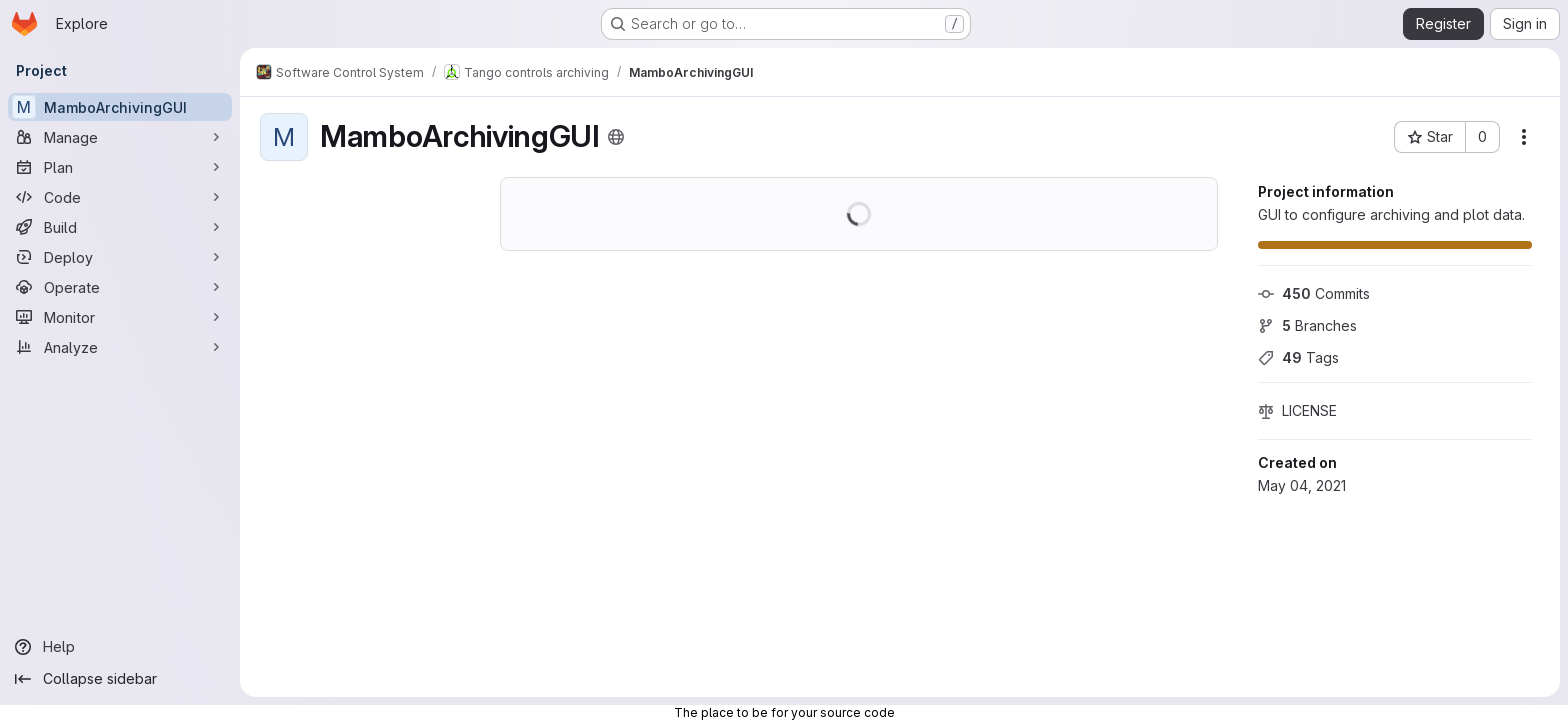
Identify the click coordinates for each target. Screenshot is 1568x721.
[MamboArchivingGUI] (120, 107)
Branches (1307, 325)
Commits (1314, 293)
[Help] (120, 647)
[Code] (120, 197)
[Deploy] (120, 257)
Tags (1298, 357)
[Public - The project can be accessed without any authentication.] (616, 137)
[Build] (120, 227)
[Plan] (120, 167)
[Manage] (120, 137)
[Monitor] (120, 317)
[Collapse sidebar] (120, 679)
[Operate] (120, 287)
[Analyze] (120, 347)
